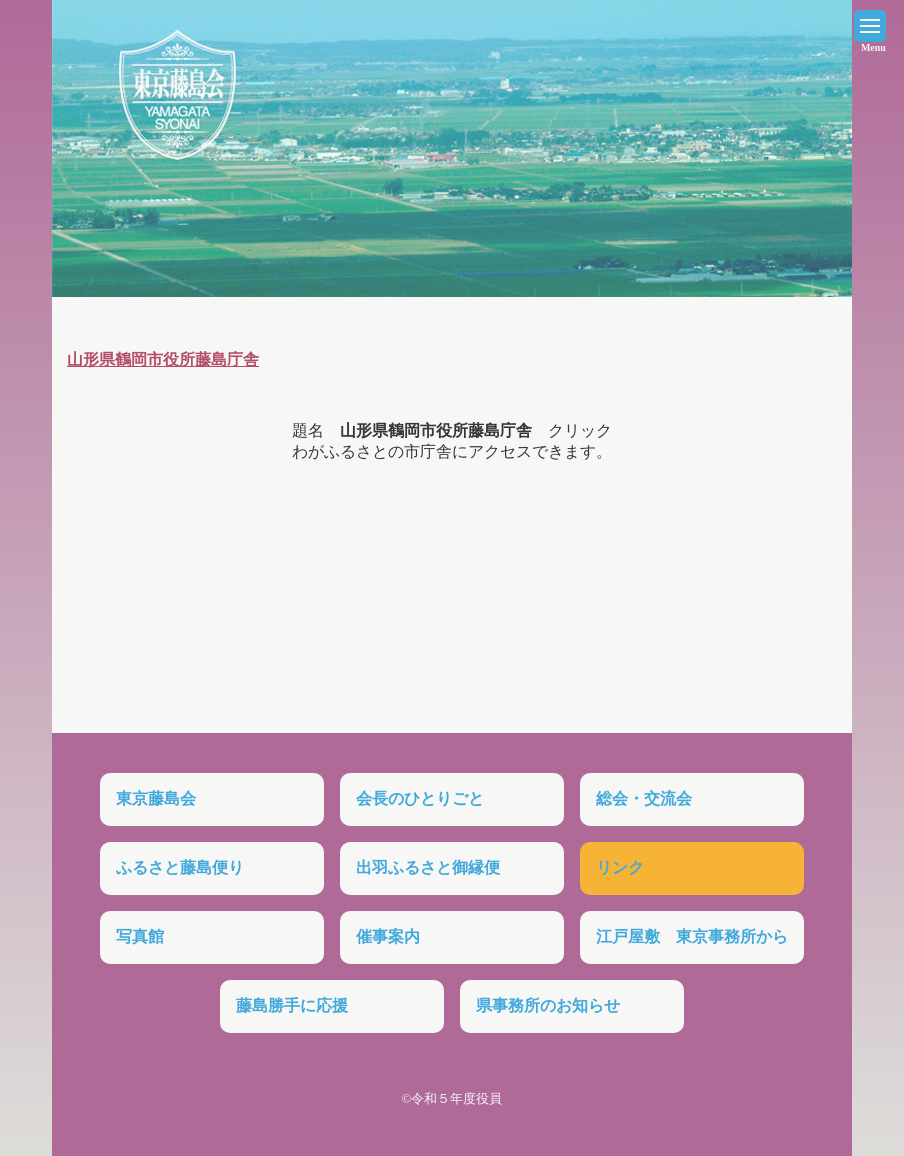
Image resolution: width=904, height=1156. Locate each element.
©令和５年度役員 (452, 1098)
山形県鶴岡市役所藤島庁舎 (163, 359)
